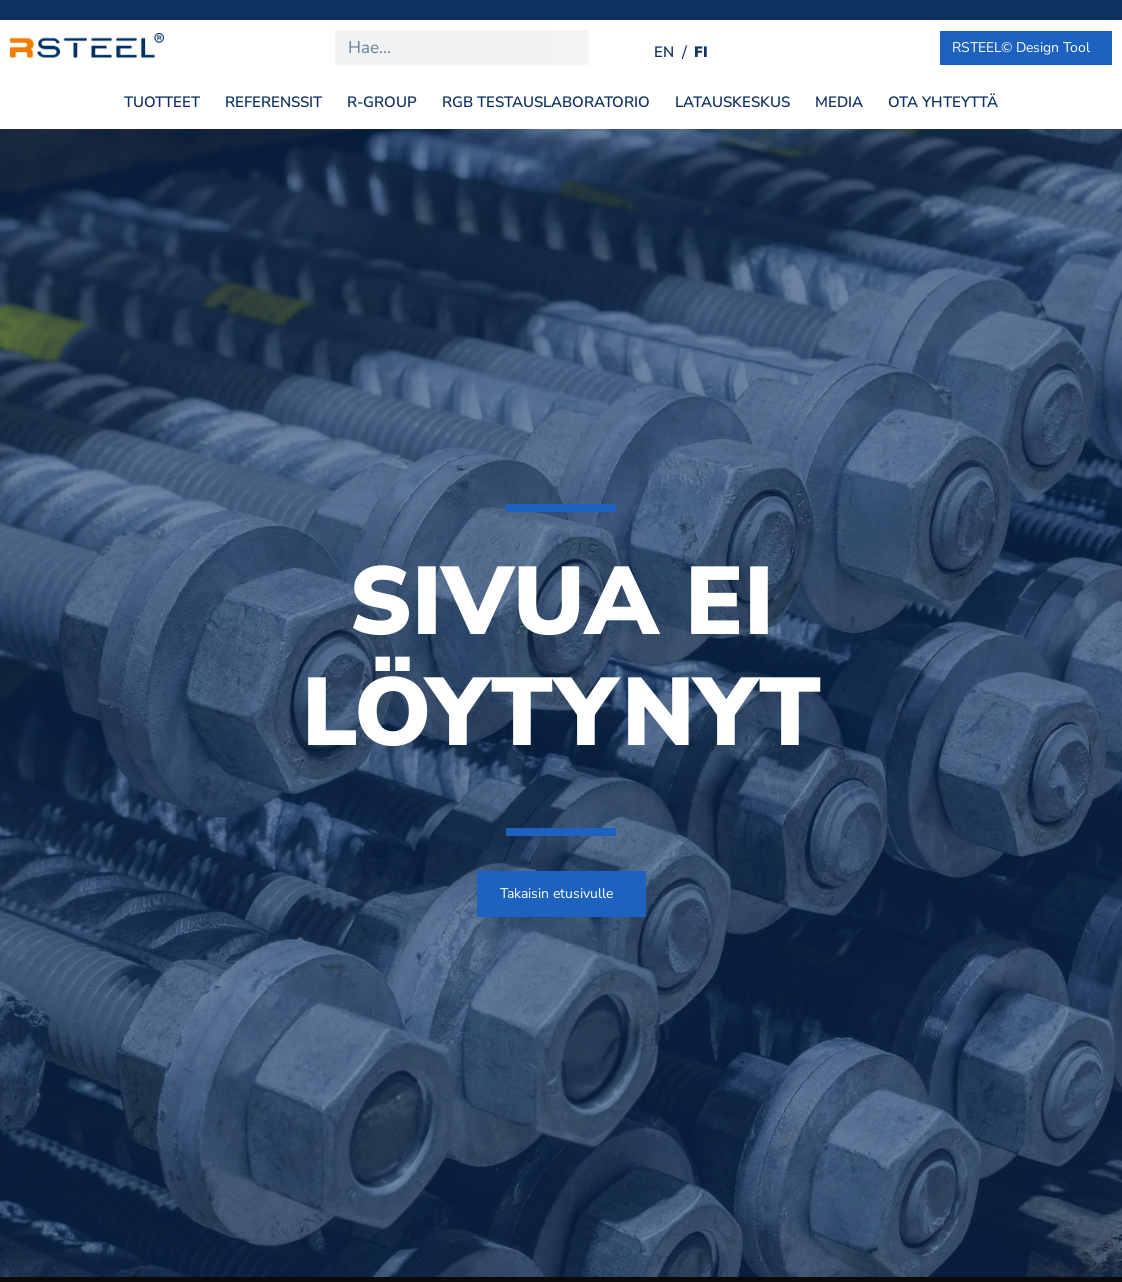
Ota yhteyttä (943, 102)
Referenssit (273, 102)
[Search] (570, 47)
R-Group (382, 102)
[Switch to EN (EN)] (664, 52)
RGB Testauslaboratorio (546, 102)
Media (839, 102)
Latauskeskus (732, 102)
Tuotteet (162, 102)
